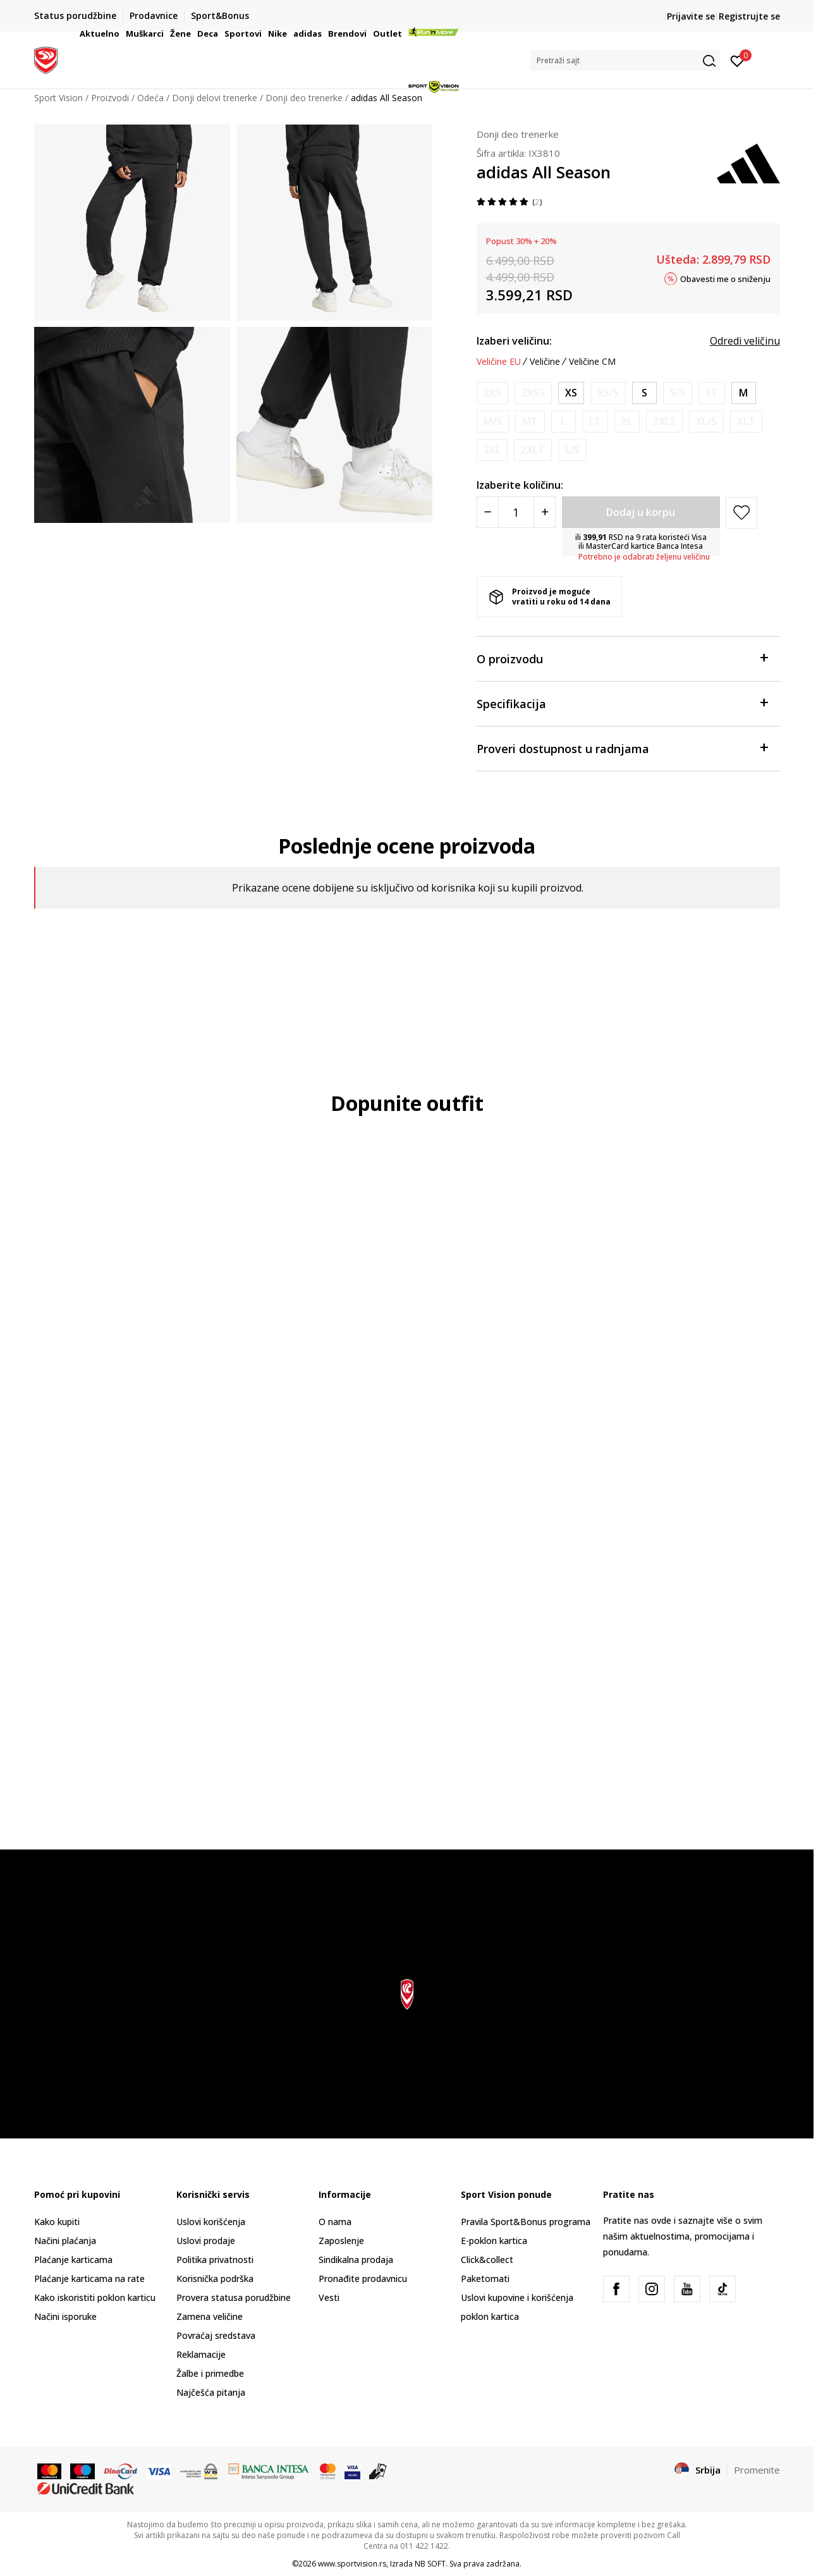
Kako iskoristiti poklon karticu (94, 2297)
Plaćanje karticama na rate (89, 2278)
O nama (335, 2222)
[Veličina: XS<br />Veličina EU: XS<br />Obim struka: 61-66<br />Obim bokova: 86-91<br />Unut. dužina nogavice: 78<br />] (571, 393)
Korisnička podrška (214, 2278)
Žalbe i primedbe (210, 2373)
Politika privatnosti (214, 2260)
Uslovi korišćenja (210, 2222)
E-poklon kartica (494, 2241)
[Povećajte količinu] (544, 512)
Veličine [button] (545, 362)
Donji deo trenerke (518, 134)
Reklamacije (201, 2354)
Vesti (329, 2297)
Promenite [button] (757, 2469)
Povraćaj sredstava (215, 2335)
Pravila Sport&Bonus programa (525, 2222)
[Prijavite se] (737, 60)
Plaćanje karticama (73, 2260)
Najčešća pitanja (210, 2392)
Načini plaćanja (65, 2241)
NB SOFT (430, 2563)
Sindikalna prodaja (356, 2260)
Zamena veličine (209, 2316)
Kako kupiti (57, 2222)
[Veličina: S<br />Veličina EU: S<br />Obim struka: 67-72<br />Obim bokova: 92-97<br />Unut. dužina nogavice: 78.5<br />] (644, 393)
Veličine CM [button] (592, 362)
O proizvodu (622, 657)
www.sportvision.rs (352, 2563)
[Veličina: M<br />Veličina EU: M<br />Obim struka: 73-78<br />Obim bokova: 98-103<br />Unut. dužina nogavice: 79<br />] (743, 393)
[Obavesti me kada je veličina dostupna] (492, 393)
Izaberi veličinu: (514, 341)
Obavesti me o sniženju (725, 278)
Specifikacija (622, 702)
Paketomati (485, 2278)
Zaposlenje (341, 2241)
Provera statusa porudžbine (233, 2297)
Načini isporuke (65, 2316)
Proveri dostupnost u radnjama (622, 747)
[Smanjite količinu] (488, 512)
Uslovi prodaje (205, 2241)
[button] (625, 60)
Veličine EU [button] (499, 362)
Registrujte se (749, 16)
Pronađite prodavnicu (363, 2278)
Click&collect (487, 2260)
